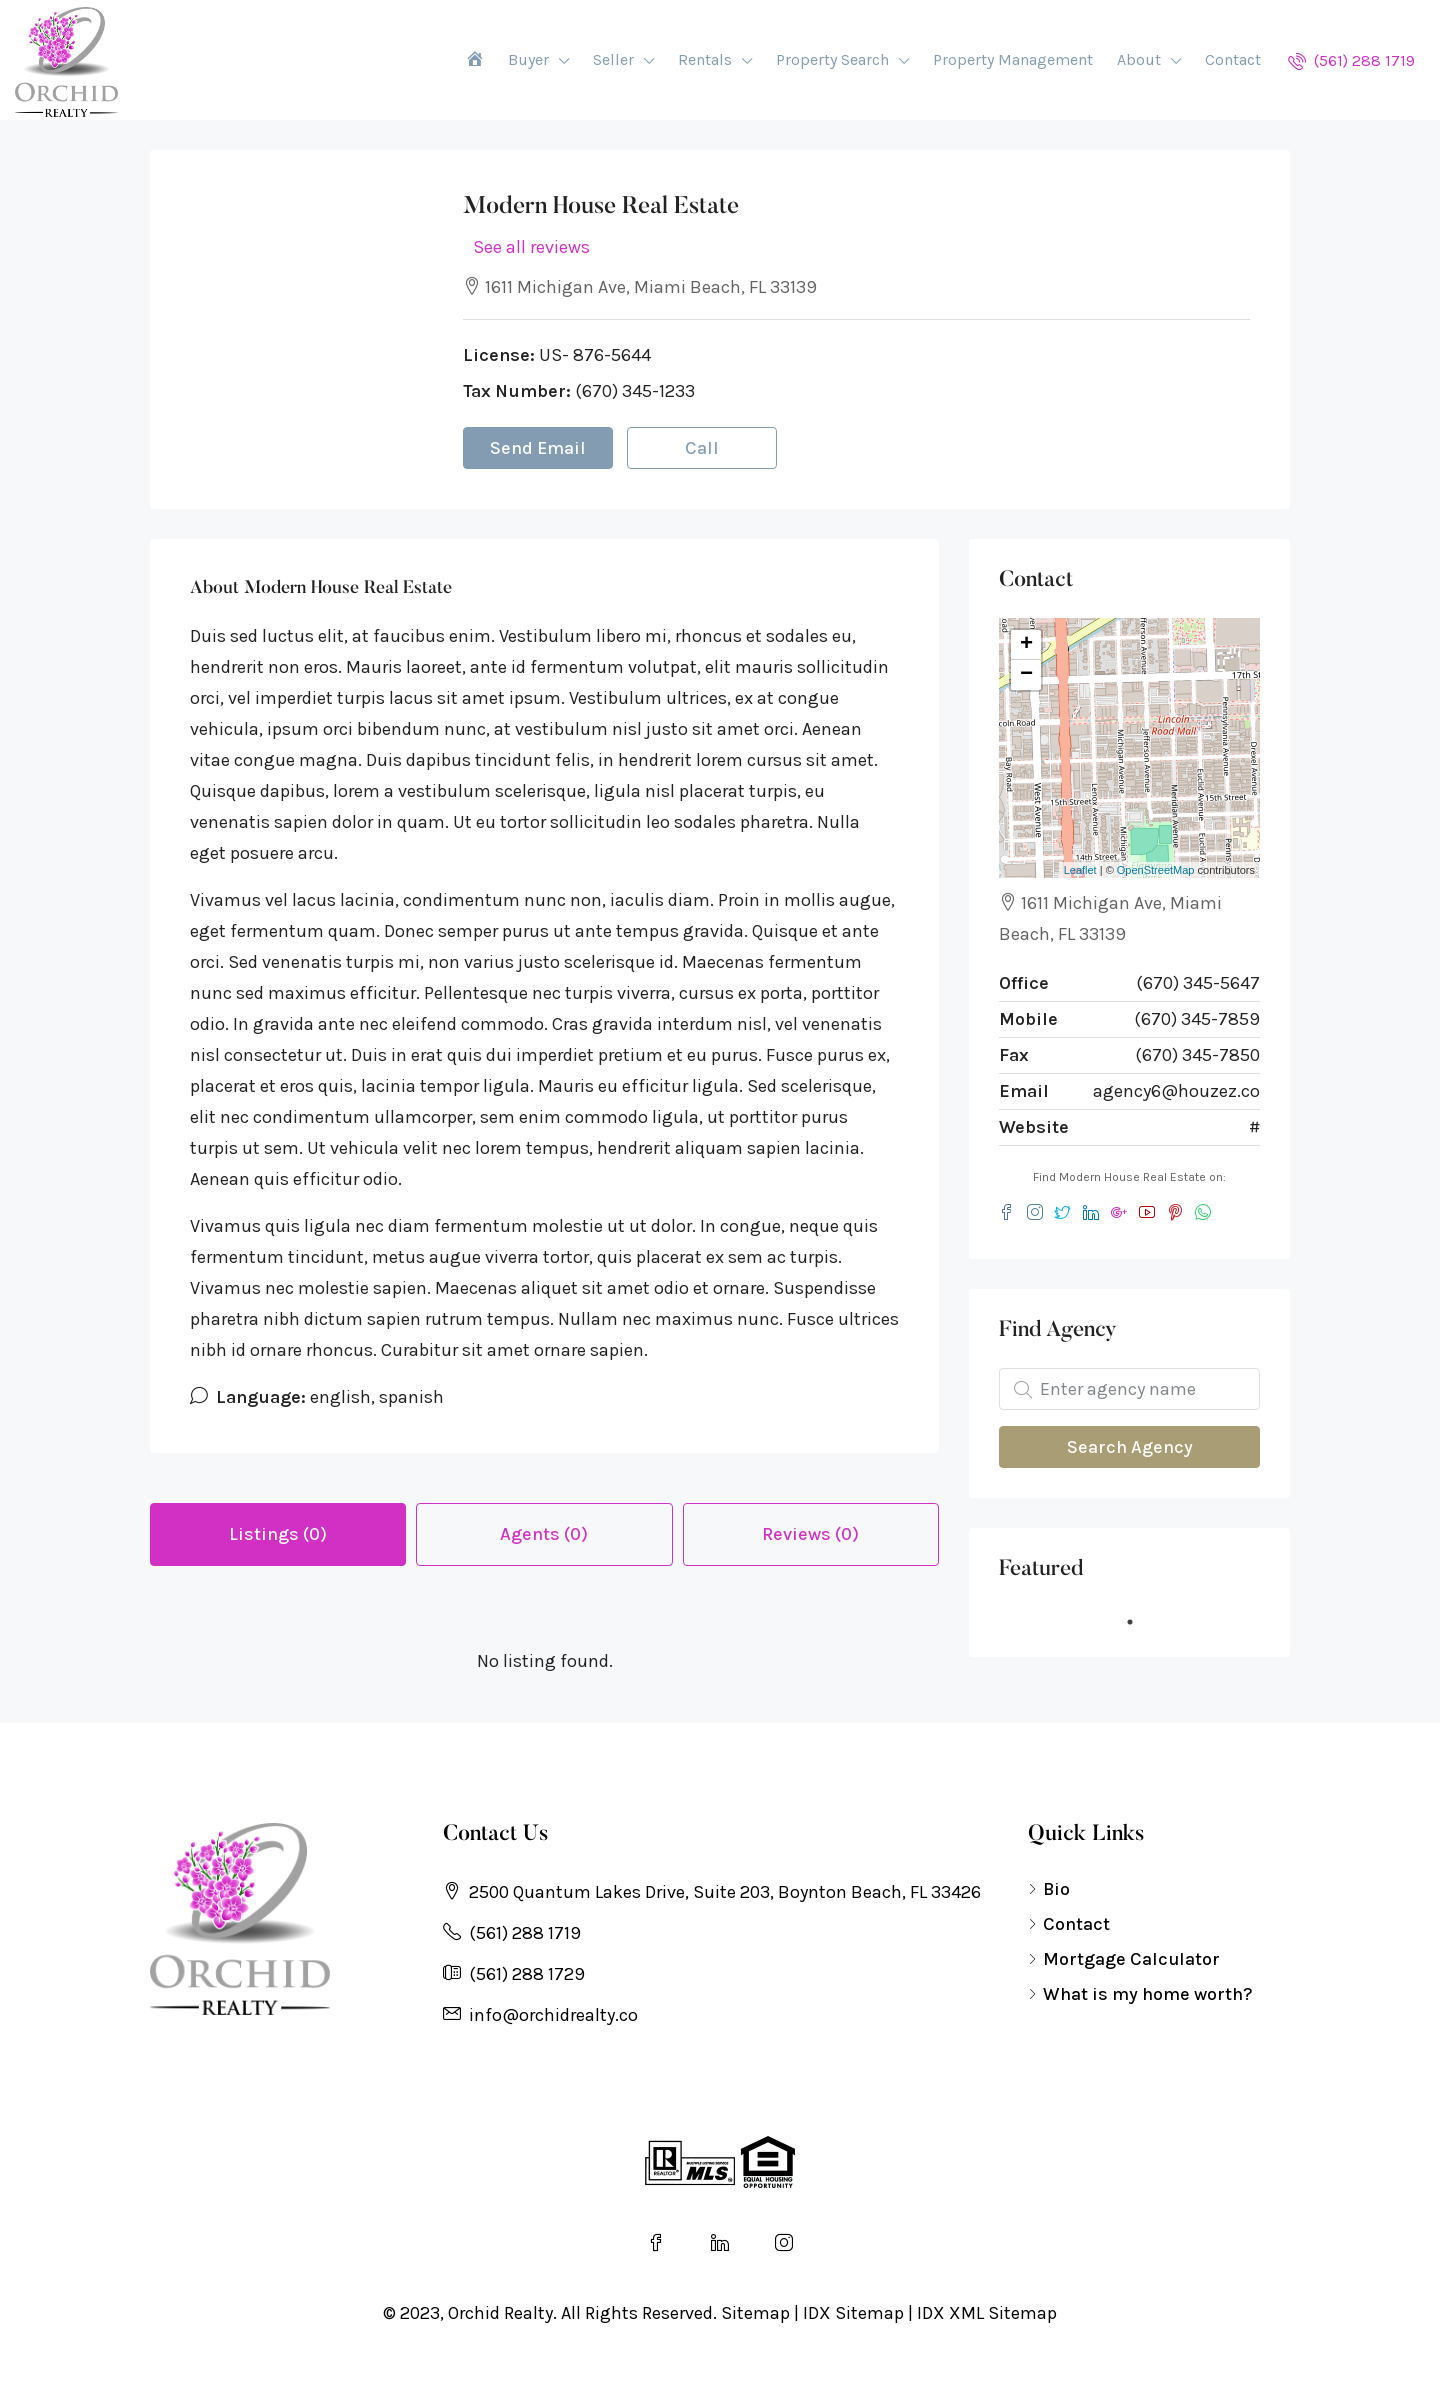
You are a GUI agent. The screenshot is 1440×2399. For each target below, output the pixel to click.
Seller (613, 59)
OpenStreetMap (1156, 870)
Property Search (832, 59)
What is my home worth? (1147, 1994)
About (1139, 59)
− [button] (1026, 675)
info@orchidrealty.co (553, 2015)
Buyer (528, 59)
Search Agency (1130, 1447)
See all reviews (531, 247)
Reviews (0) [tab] (810, 1534)
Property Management (1013, 59)
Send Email (538, 448)
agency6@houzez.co (1176, 1091)
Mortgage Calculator (1131, 1959)
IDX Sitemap (853, 2313)
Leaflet (1080, 870)
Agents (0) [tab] (544, 1534)
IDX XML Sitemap (987, 2313)
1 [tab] (1140, 1622)
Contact (1233, 59)
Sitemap (755, 2313)
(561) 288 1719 (1351, 60)
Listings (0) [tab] (278, 1534)
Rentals (705, 59)
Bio (1056, 1889)
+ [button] (1026, 645)
